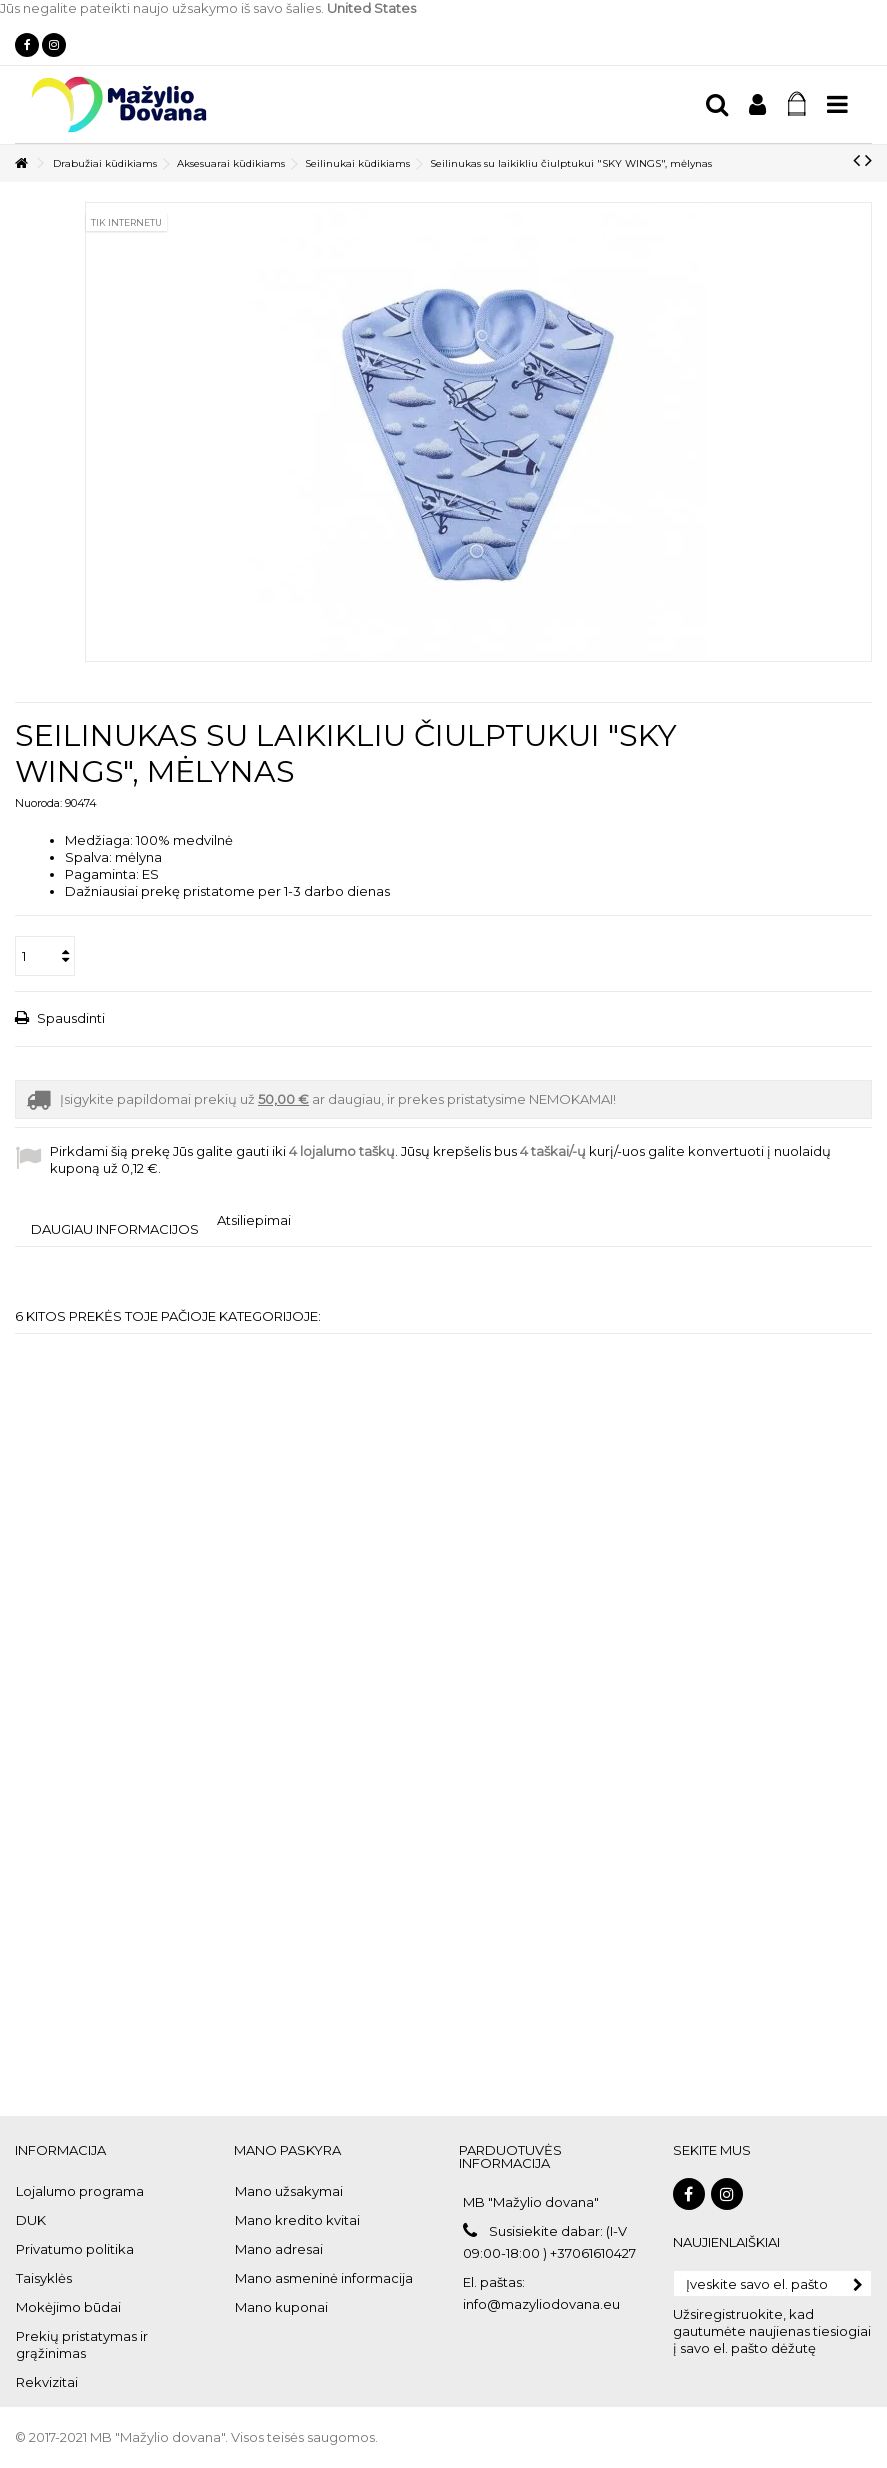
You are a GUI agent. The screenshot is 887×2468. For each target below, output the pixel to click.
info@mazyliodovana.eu (541, 2304)
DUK (31, 2220)
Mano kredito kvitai (297, 2220)
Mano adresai (279, 2249)
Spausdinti (69, 1018)
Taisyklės (44, 2278)
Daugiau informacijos (115, 1229)
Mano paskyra (287, 2150)
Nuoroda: (38, 803)
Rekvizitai (47, 2382)
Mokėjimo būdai (68, 2307)
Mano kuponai (281, 2307)
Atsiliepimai (254, 1220)
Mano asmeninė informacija (324, 2278)
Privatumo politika (75, 2249)
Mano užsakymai (289, 2191)
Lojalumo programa (80, 2191)
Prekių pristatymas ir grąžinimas (82, 2344)
